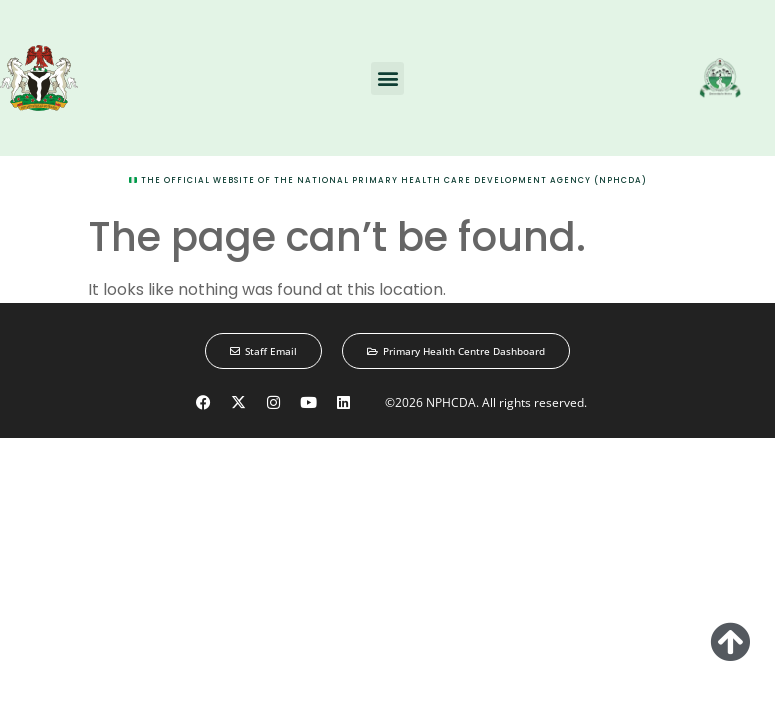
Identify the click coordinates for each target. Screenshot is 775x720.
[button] (387, 78)
